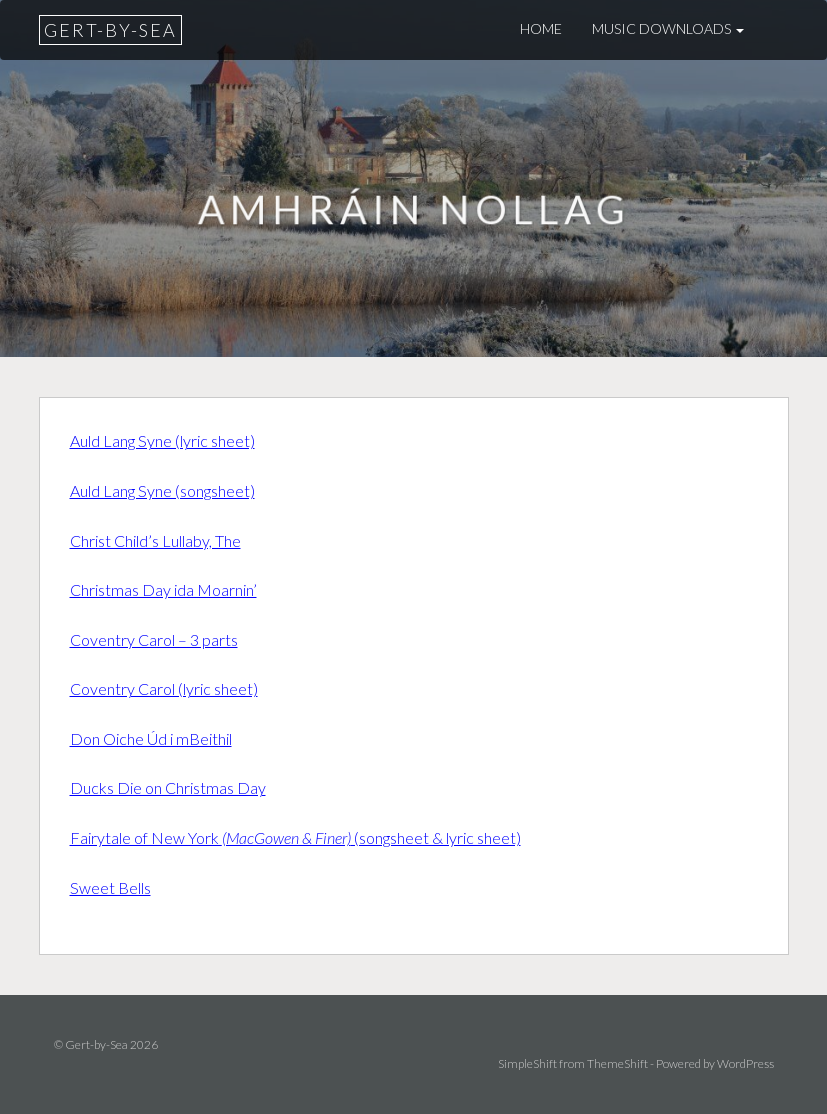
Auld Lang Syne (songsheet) (162, 490)
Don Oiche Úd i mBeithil (151, 738)
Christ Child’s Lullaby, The (155, 540)
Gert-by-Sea (110, 30)
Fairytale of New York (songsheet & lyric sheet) (295, 837)
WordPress (745, 1063)
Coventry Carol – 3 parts (154, 639)
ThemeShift (617, 1063)
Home (541, 28)
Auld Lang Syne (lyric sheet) (162, 440)
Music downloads (668, 28)
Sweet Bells (110, 887)
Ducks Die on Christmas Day (168, 787)
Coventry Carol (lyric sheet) (164, 688)
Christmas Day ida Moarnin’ (163, 589)
